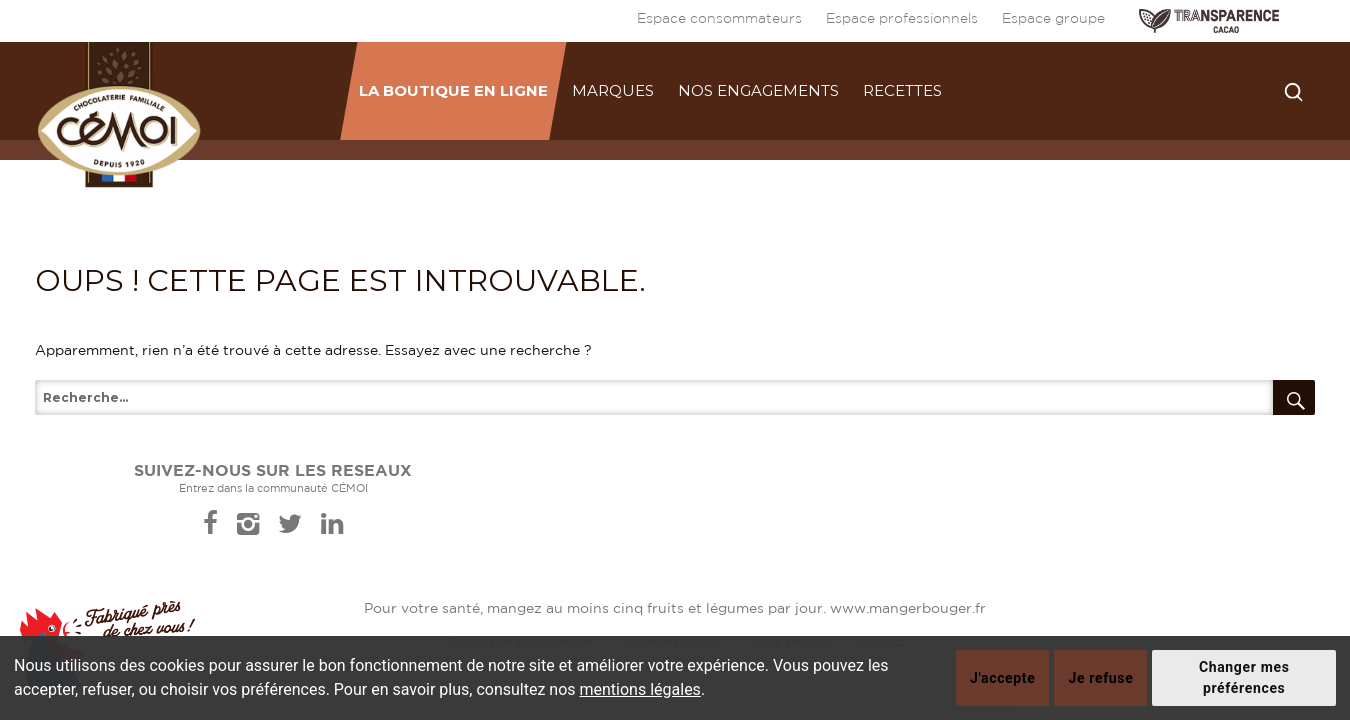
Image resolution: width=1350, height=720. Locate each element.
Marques (613, 90)
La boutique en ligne (453, 90)
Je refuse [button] (1100, 678)
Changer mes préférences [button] (1244, 677)
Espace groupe (1053, 19)
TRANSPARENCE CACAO (1209, 21)
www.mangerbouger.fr (908, 609)
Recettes (902, 90)
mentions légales (640, 689)
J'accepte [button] (1002, 678)
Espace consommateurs (719, 19)
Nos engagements (758, 90)
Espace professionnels (902, 19)
